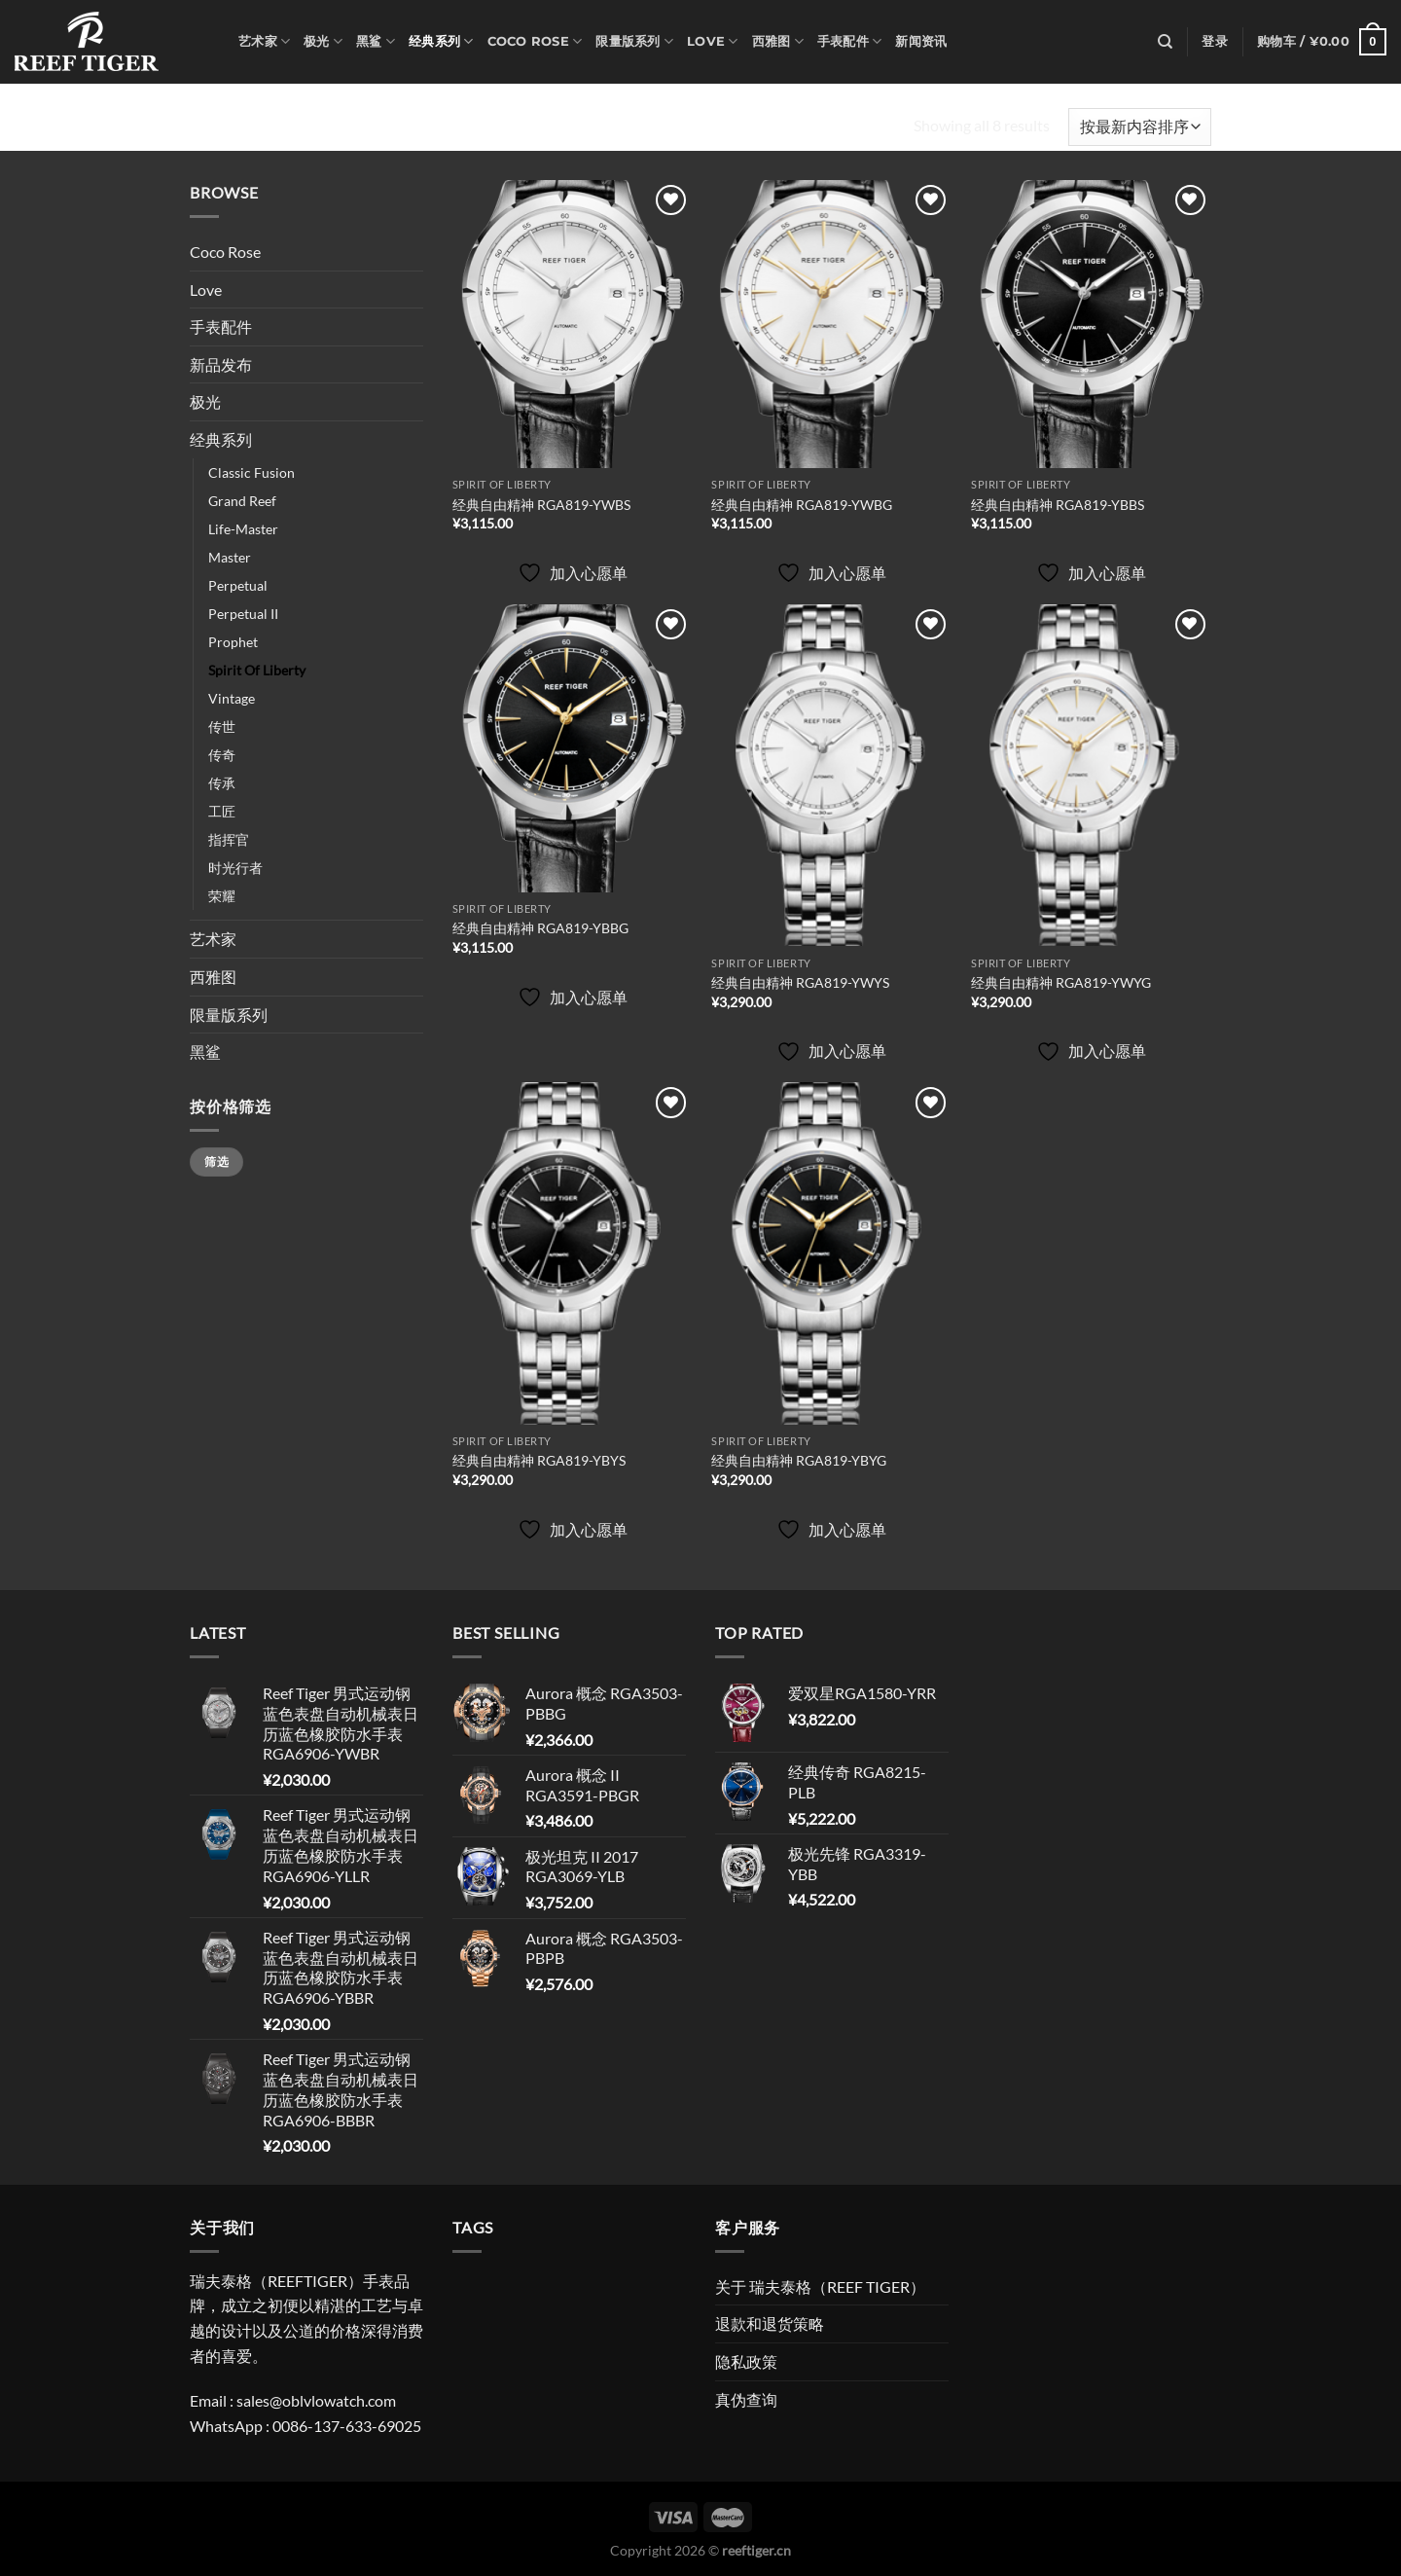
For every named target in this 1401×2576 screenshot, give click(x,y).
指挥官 (228, 839)
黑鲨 (375, 41)
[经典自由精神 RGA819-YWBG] (831, 324)
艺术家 (264, 41)
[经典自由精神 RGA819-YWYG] (1091, 775)
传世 (221, 726)
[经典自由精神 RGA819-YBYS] (572, 1253)
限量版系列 (634, 41)
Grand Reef (242, 500)
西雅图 (778, 41)
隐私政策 (746, 2361)
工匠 (221, 811)
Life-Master (243, 529)
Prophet (233, 642)
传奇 (221, 754)
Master (229, 557)
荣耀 (221, 896)
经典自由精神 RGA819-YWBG (801, 504)
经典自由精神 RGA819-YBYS (539, 1460)
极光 (323, 41)
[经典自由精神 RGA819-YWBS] (572, 324)
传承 (221, 783)
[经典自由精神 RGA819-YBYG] (831, 1253)
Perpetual (238, 585)
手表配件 (849, 41)
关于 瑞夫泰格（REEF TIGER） (820, 2286)
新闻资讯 (921, 41)
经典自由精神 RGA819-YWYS (800, 982)
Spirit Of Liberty (256, 670)
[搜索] (1165, 41)
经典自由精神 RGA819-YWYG (1061, 982)
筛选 (216, 1161)
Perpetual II (243, 613)
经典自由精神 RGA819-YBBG (540, 928)
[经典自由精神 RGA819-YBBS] (1091, 324)
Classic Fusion (251, 472)
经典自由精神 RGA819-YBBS (1057, 504)
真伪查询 (746, 2399)
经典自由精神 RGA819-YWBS (541, 504)
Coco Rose (535, 41)
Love (712, 41)
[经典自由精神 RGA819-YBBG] (572, 748)
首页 (207, 126)
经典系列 (441, 41)
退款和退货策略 (769, 2323)
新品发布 (221, 364)
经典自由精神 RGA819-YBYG (798, 1460)
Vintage (231, 698)
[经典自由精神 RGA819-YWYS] (831, 775)
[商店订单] (1139, 127)
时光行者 (235, 867)
